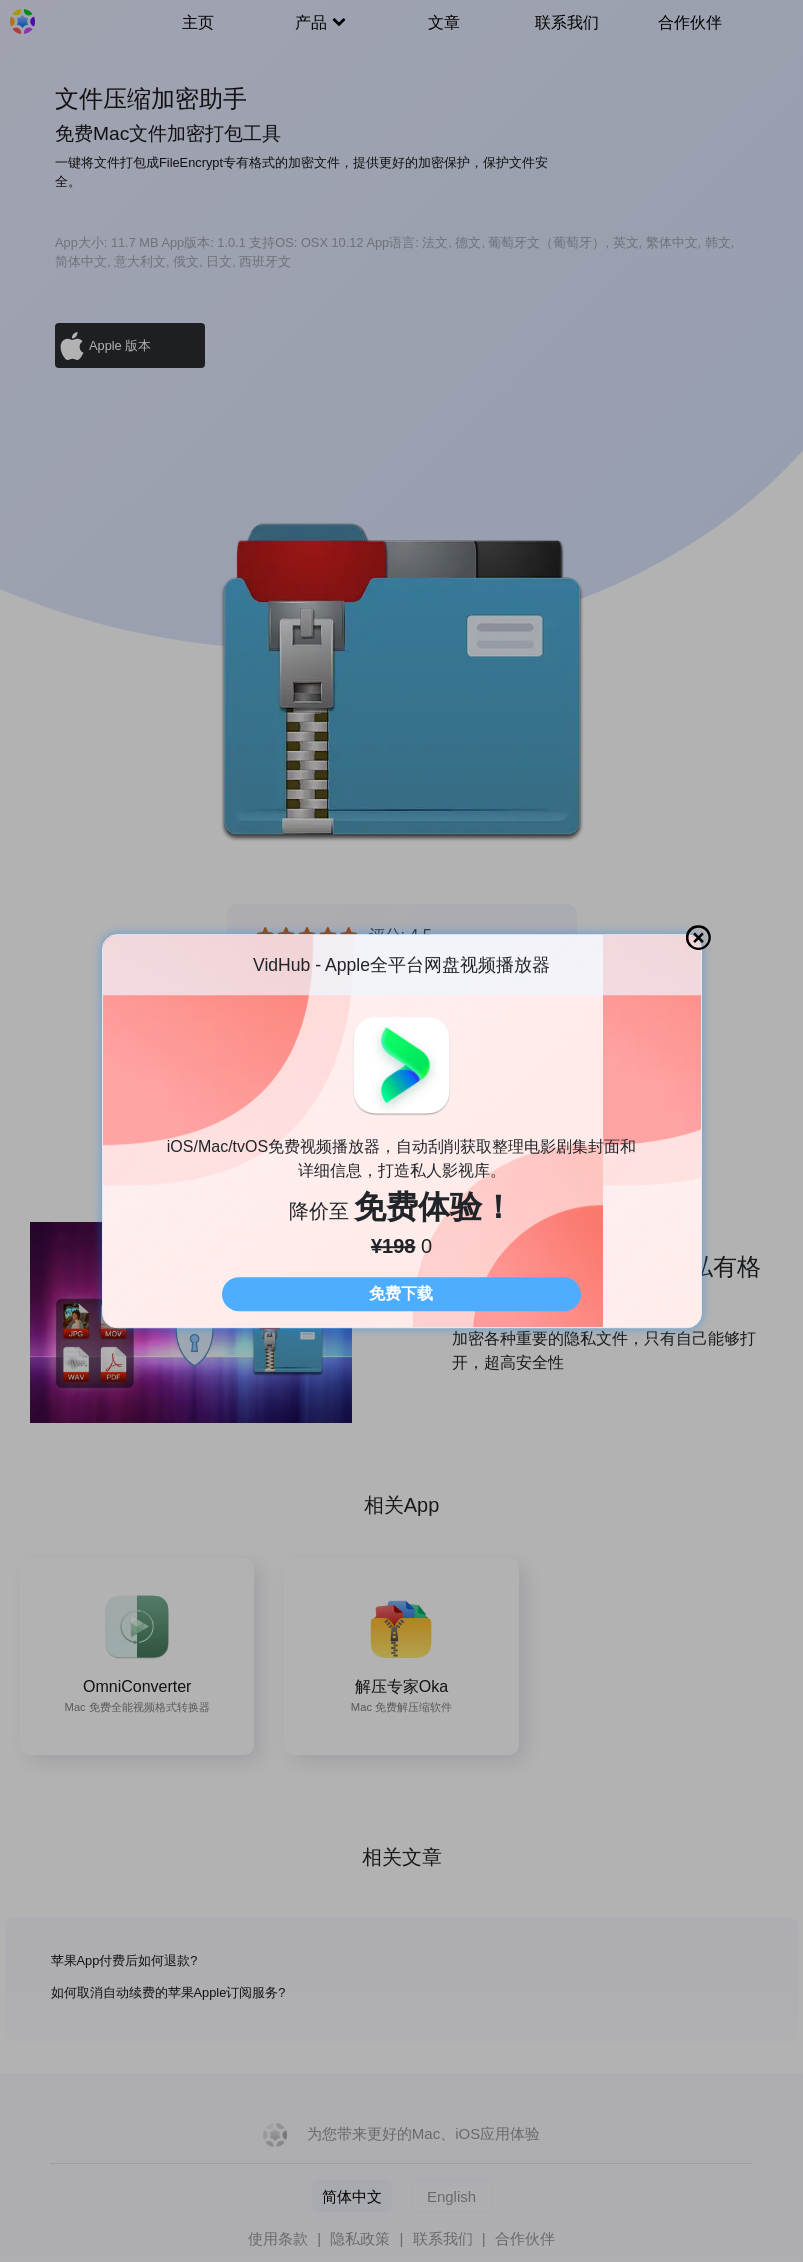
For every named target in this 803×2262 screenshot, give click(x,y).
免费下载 (401, 1293)
